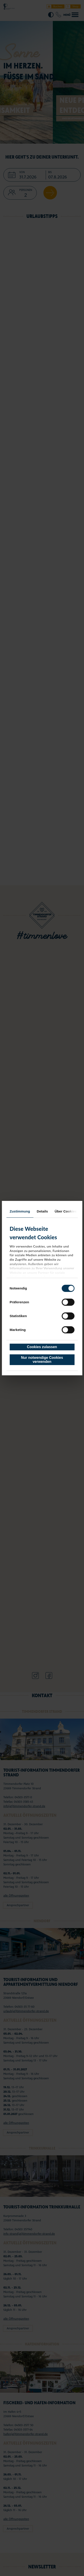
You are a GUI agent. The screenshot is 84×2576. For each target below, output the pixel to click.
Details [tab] (42, 1211)
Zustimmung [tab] (20, 1211)
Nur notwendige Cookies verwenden (42, 1360)
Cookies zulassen (42, 1347)
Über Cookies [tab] (66, 1211)
